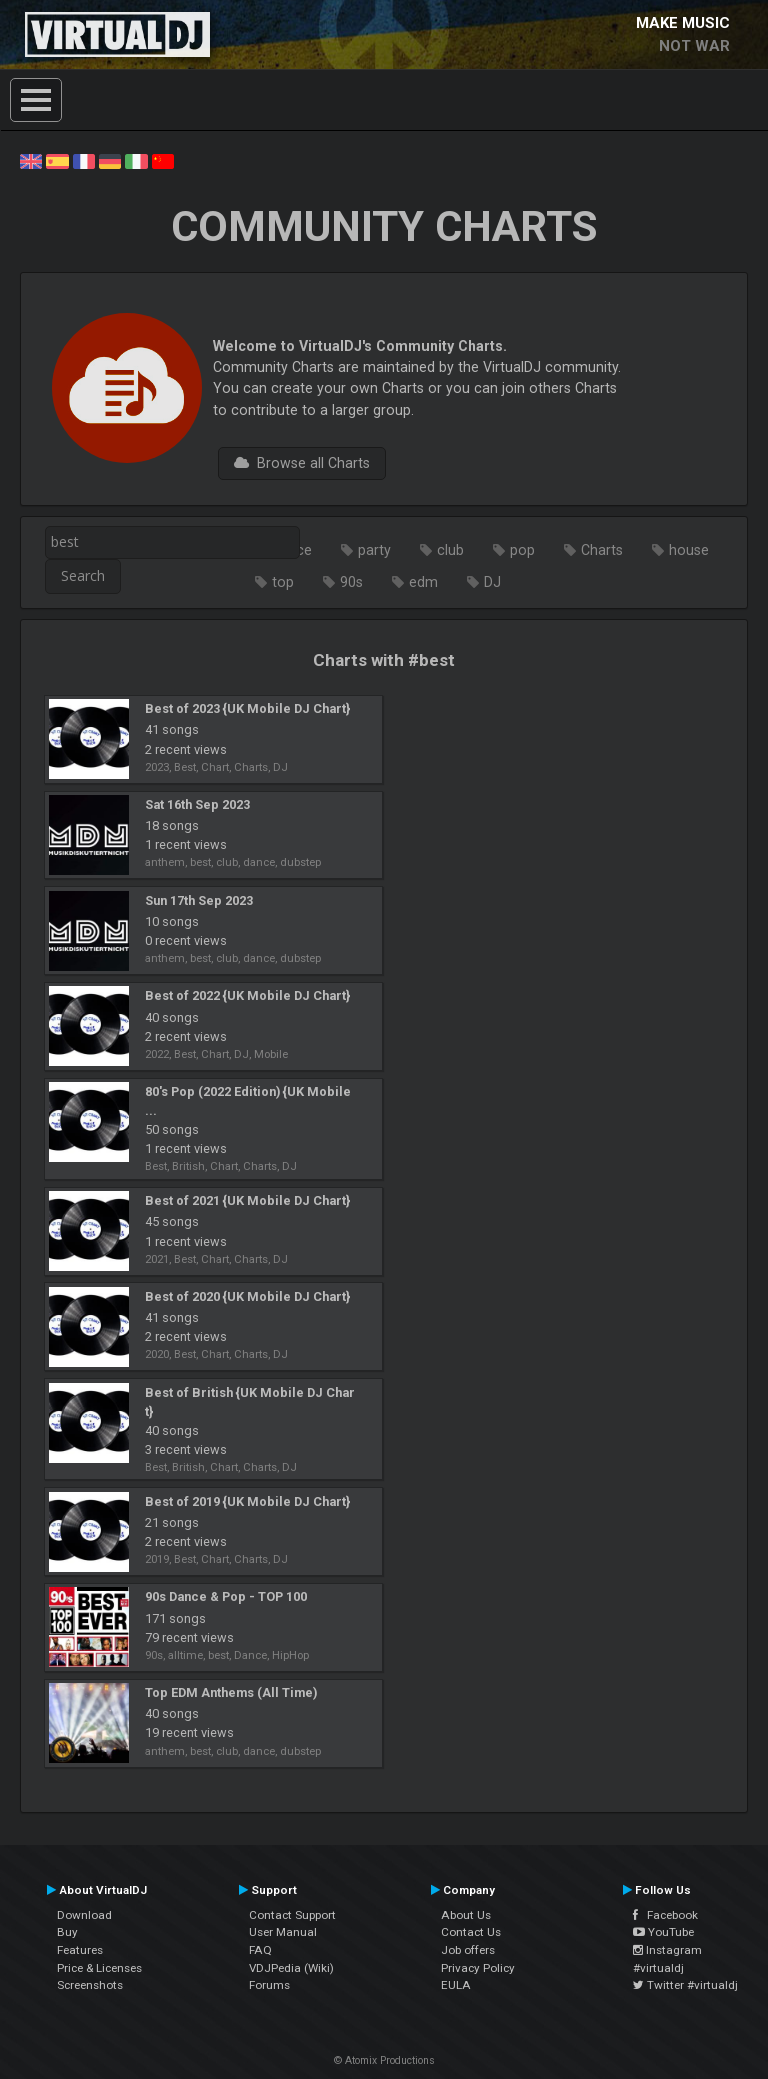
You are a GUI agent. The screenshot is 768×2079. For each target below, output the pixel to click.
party (374, 550)
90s (351, 582)
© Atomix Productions (384, 2060)
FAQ (260, 1950)
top (283, 582)
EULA (456, 1985)
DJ (492, 582)
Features (80, 1950)
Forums (269, 1985)
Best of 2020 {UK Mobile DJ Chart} (247, 1296)
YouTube (663, 1932)
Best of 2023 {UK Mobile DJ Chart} (247, 708)
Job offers (468, 1950)
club (450, 550)
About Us (466, 1915)
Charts (602, 550)
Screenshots (90, 1985)
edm (423, 582)
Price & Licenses (99, 1968)
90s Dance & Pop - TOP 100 (226, 1596)
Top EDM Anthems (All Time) (231, 1692)
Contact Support (292, 1915)
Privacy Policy (478, 1968)
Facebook (665, 1915)
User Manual (283, 1932)
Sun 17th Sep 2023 (199, 900)
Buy (67, 1932)
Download (84, 1915)
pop (522, 550)
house (689, 550)
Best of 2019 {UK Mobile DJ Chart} (247, 1501)
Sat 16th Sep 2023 (197, 804)
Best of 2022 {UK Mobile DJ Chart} (247, 995)
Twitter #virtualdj (685, 1985)
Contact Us (471, 1932)
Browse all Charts (302, 463)
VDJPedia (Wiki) (291, 1968)
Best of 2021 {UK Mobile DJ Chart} (247, 1200)
